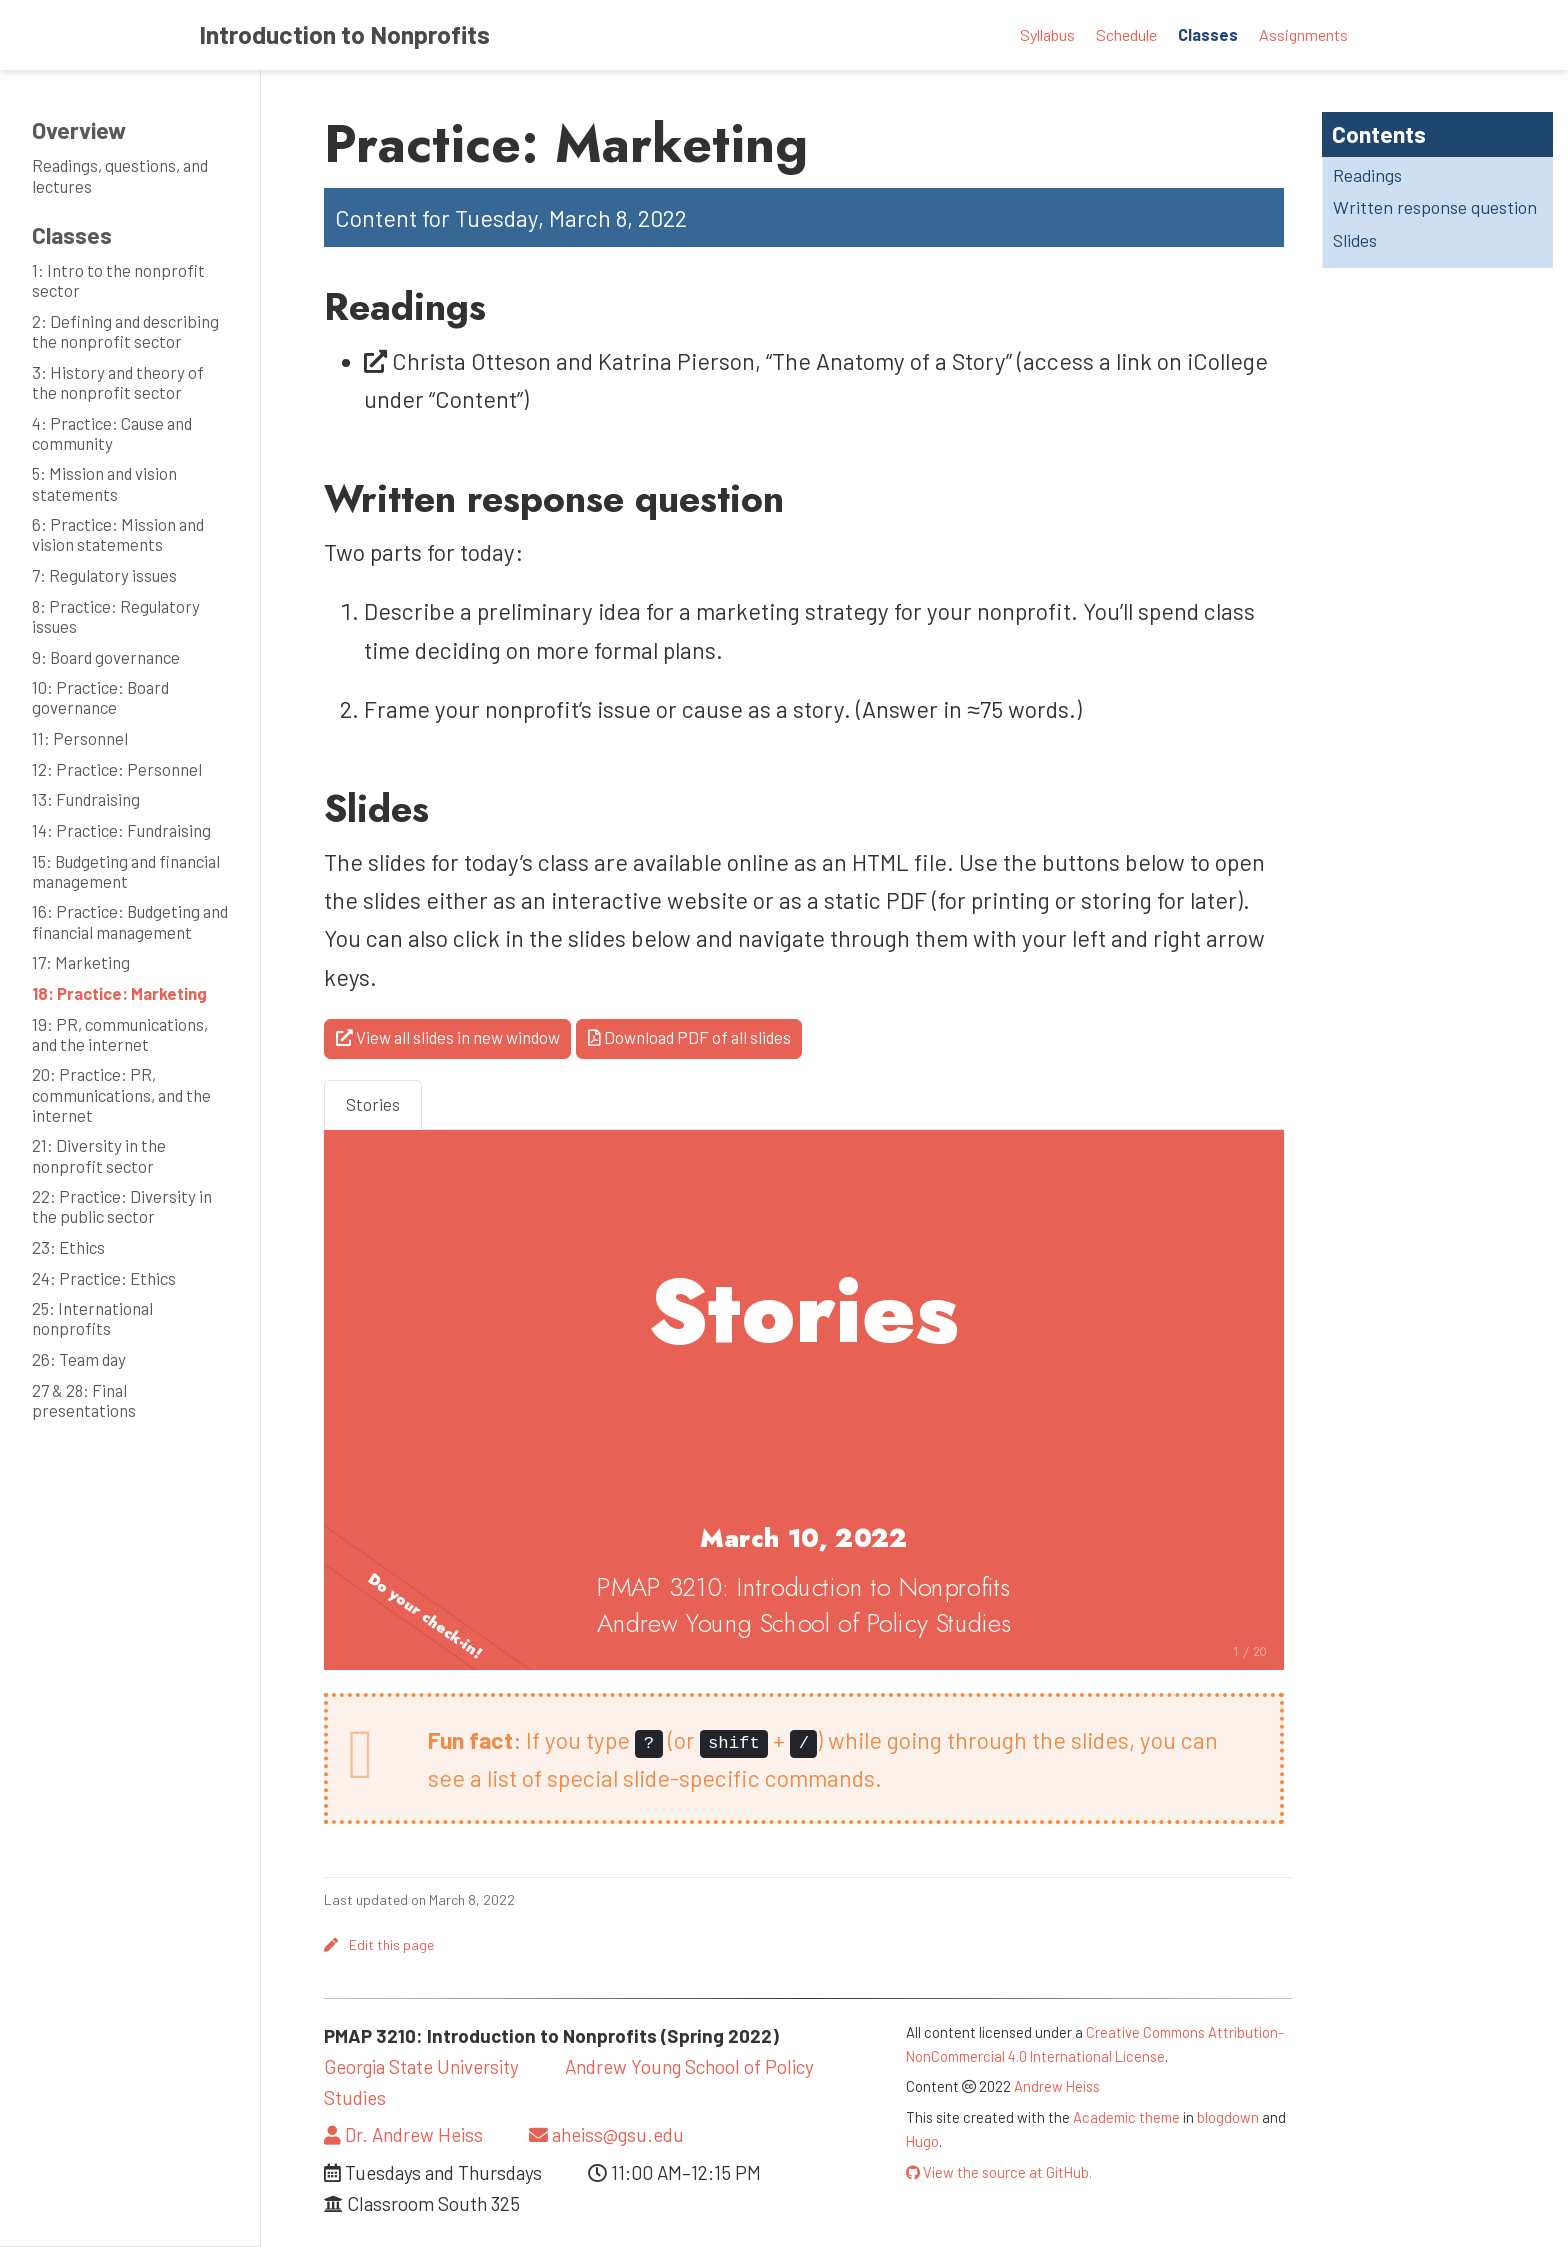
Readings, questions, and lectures (120, 175)
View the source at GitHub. (999, 2172)
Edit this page (379, 1944)
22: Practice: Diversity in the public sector (122, 1206)
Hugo (922, 2141)
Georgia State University (421, 2066)
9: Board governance (106, 657)
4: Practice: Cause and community (112, 433)
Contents (1379, 134)
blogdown (1228, 2117)
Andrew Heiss (1057, 2086)
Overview (79, 130)
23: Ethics (68, 1247)
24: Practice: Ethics (104, 1278)
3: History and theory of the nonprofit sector (118, 382)
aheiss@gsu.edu (606, 2134)
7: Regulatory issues (104, 575)
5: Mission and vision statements (104, 483)
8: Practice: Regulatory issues (116, 616)
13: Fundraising (86, 799)
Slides (1355, 240)
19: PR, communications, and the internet (120, 1034)
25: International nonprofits (92, 1318)
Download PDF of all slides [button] (689, 1037)
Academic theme (1126, 2117)
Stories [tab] (373, 1104)
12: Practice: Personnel (117, 769)
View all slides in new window (448, 1037)
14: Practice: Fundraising (121, 830)
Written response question (1435, 207)
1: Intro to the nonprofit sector (118, 280)
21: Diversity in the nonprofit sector (99, 1155)
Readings (1367, 175)
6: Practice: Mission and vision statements (118, 534)
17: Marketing (81, 962)
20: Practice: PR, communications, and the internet (121, 1094)
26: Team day (79, 1359)
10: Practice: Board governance (100, 697)
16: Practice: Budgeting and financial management (130, 921)
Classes (72, 235)
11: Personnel (80, 738)
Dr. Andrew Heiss (403, 2134)
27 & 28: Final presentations (84, 1400)
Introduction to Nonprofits (344, 34)
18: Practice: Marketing (119, 993)
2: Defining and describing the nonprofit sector (125, 331)
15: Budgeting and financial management (126, 871)
